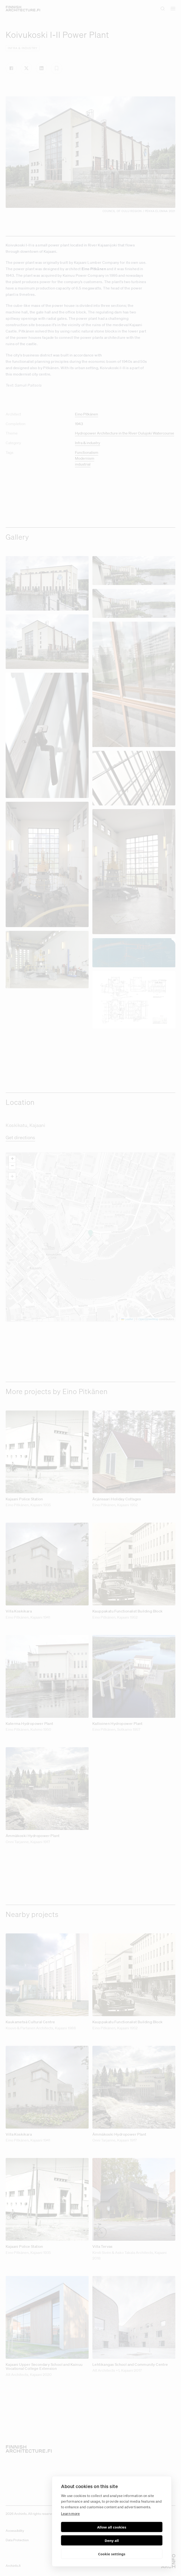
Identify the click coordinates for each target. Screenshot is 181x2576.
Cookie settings (111, 2554)
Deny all (138, 2540)
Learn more (70, 2527)
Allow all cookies (85, 2540)
